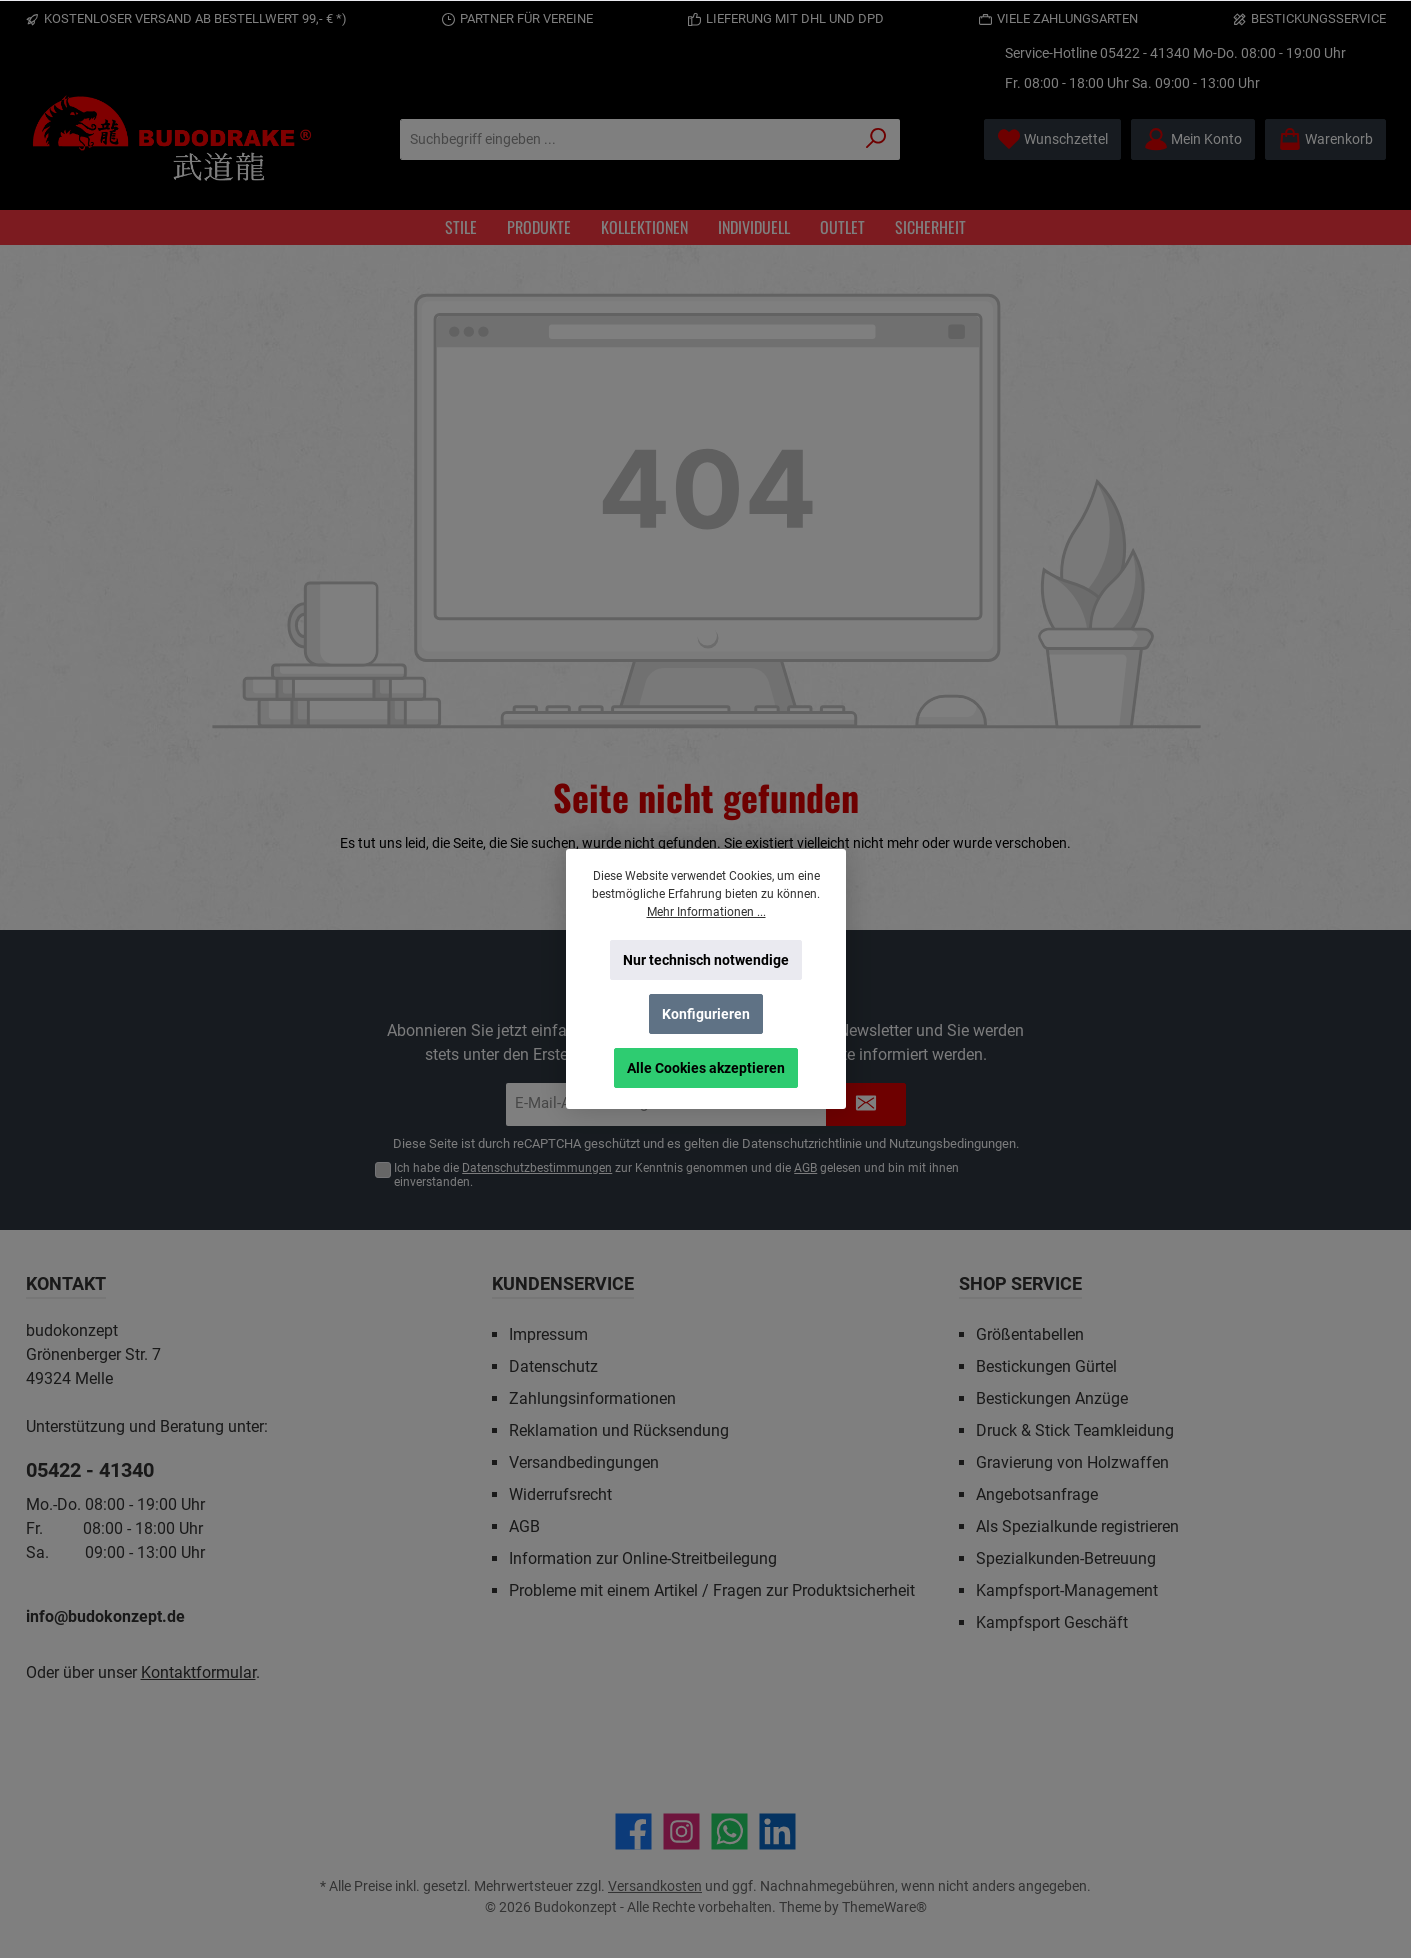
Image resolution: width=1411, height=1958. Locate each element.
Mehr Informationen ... (705, 912)
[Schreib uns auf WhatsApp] (729, 1831)
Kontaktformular (198, 1672)
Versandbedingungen (584, 1462)
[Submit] (866, 1104)
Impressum (548, 1334)
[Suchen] (876, 139)
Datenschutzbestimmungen (537, 1168)
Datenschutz (553, 1366)
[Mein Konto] (1193, 139)
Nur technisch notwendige (706, 960)
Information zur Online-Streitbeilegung (643, 1558)
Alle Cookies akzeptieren (706, 1068)
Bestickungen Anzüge (1052, 1398)
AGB (805, 1168)
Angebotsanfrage (1037, 1494)
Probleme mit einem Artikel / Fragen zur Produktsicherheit (712, 1590)
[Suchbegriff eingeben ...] (627, 139)
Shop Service (1020, 1283)
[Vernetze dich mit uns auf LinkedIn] (777, 1831)
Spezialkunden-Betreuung (1066, 1558)
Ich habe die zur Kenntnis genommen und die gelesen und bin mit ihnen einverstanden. (676, 1175)
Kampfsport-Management (1067, 1590)
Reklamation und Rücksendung (619, 1430)
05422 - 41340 (1145, 53)
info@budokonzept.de (105, 1616)
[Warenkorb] (1325, 139)
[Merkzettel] (1052, 139)
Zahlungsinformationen (592, 1398)
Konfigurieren (706, 1014)
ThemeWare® (884, 1907)
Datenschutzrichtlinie (802, 1143)
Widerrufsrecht (560, 1494)
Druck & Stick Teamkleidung (1075, 1430)
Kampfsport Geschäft (1052, 1622)
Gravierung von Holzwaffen (1072, 1462)
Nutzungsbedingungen (952, 1143)
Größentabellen (1030, 1334)
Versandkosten (655, 1886)
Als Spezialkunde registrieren (1077, 1526)
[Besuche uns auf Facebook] (633, 1831)
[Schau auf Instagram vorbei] (681, 1831)
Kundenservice (563, 1283)
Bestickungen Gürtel (1046, 1366)
